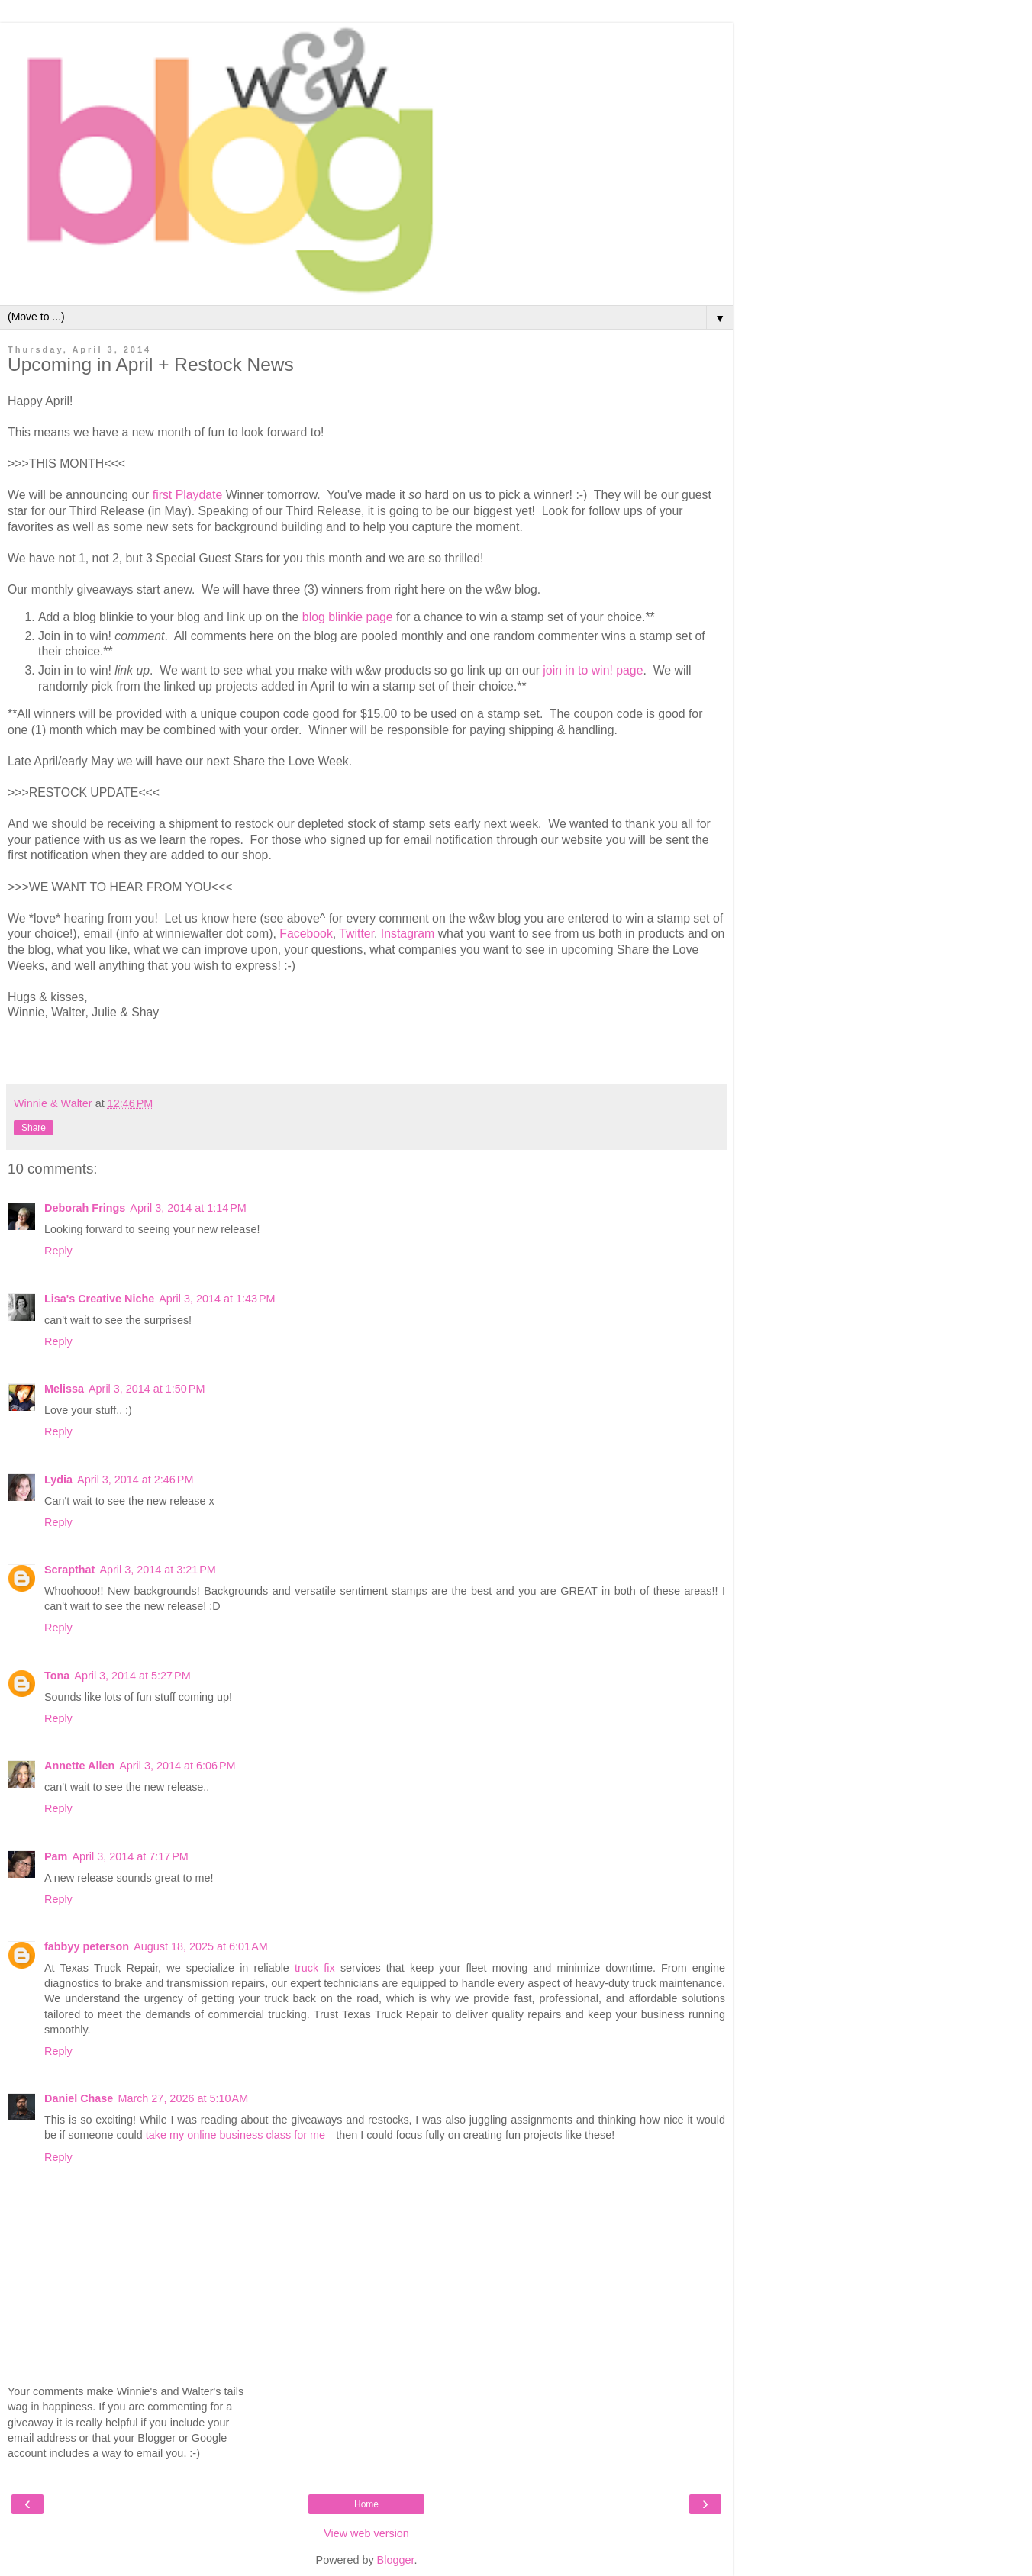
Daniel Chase (78, 2098)
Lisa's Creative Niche (99, 1299)
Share (33, 1127)
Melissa (64, 1389)
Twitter (356, 933)
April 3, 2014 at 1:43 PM (217, 1299)
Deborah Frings (84, 1208)
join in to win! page (593, 670)
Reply (58, 1251)
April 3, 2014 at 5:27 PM (132, 1676)
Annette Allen (79, 1766)
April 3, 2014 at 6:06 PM (177, 1766)
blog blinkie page (347, 616)
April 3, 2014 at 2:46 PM (135, 1479)
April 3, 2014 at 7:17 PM (130, 1856)
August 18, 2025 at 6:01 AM (201, 1946)
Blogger (395, 2560)
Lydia (58, 1479)
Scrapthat (69, 1569)
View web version (366, 2533)
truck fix (317, 1968)
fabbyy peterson (86, 1946)
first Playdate (188, 494)
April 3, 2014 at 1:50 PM (147, 1389)
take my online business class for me (235, 2135)
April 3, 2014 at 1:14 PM (188, 1208)
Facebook (306, 933)
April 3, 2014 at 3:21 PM (157, 1569)
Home (366, 2504)
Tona (56, 1676)
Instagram (407, 933)
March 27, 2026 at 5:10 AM (183, 2098)
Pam (55, 1856)
